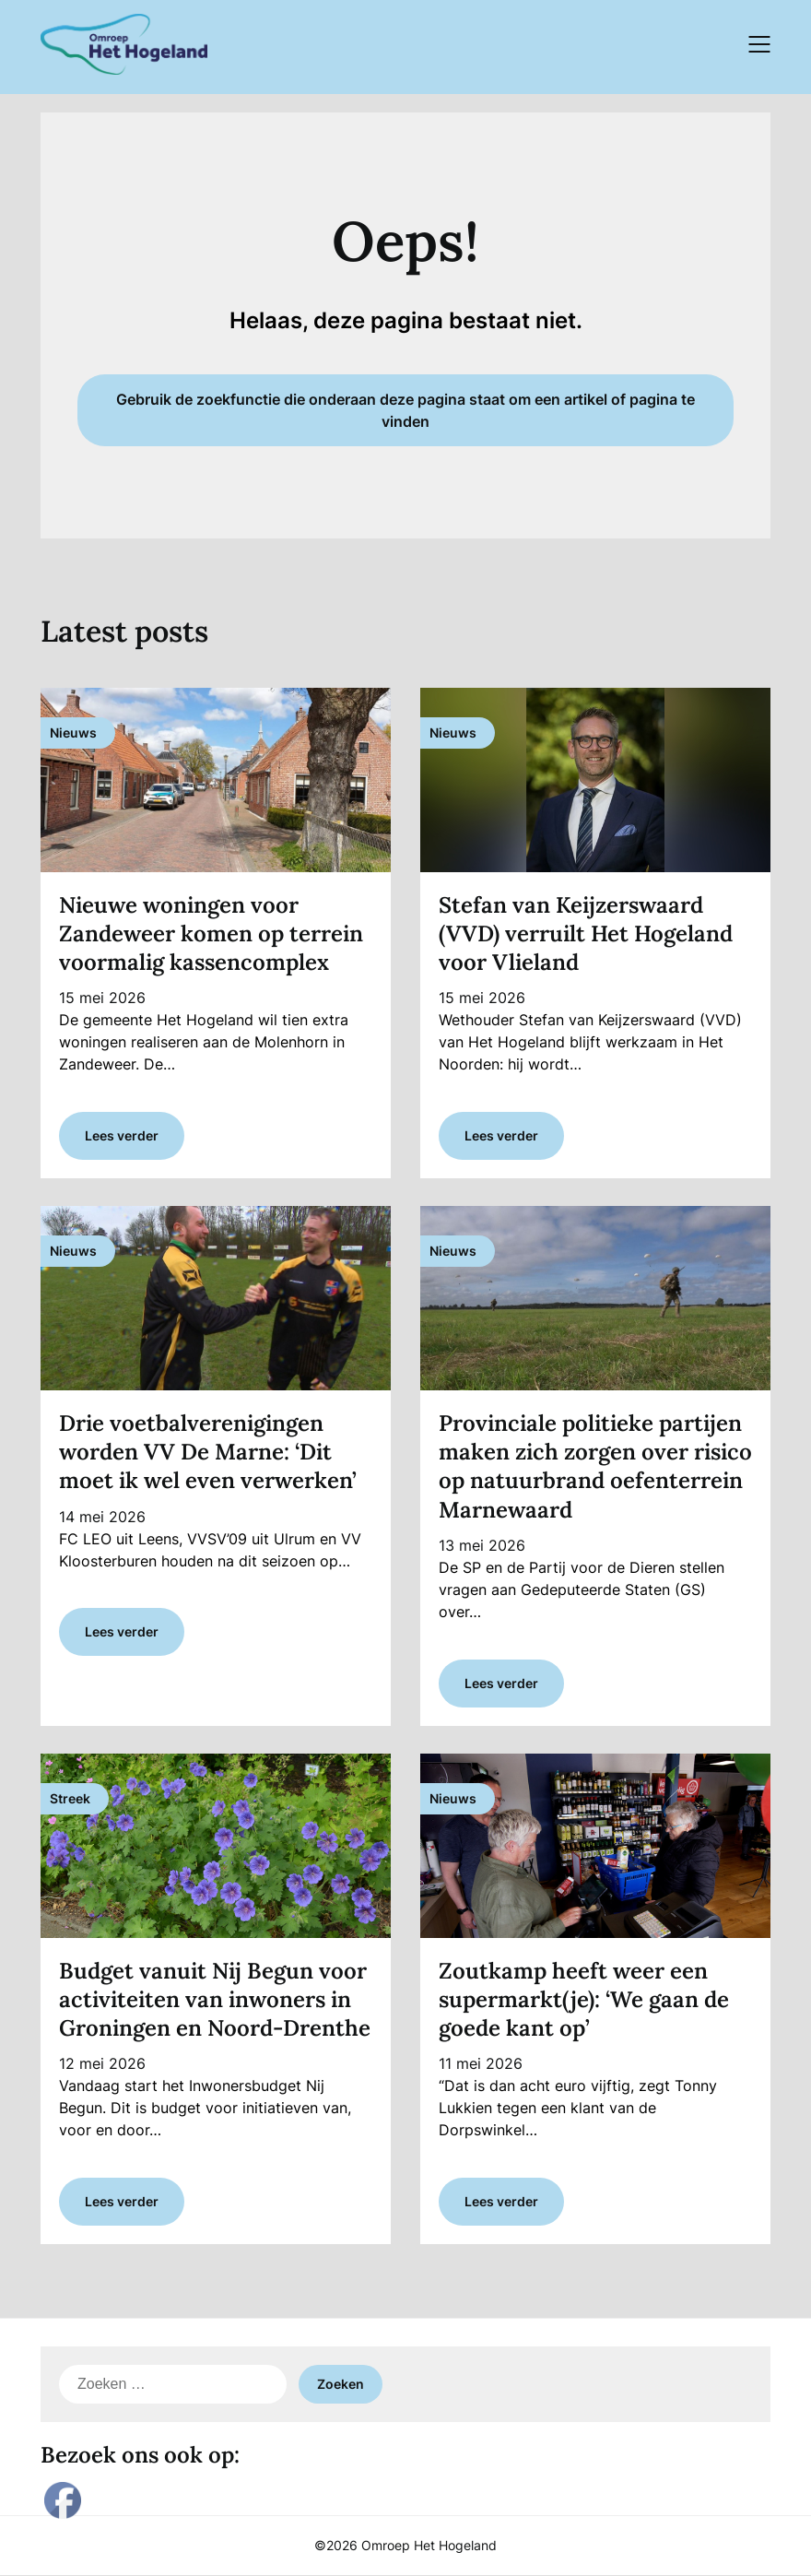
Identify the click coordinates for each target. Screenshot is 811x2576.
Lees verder (122, 1135)
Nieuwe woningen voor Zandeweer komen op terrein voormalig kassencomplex (211, 933)
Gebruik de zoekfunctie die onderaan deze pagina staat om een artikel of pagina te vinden (405, 410)
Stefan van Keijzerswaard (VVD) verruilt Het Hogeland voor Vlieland (586, 933)
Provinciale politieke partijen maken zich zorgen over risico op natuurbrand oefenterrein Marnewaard (595, 1466)
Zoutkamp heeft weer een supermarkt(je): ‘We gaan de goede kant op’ (584, 1999)
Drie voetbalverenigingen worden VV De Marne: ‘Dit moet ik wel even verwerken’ (208, 1452)
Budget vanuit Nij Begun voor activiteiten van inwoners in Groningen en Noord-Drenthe (214, 1999)
